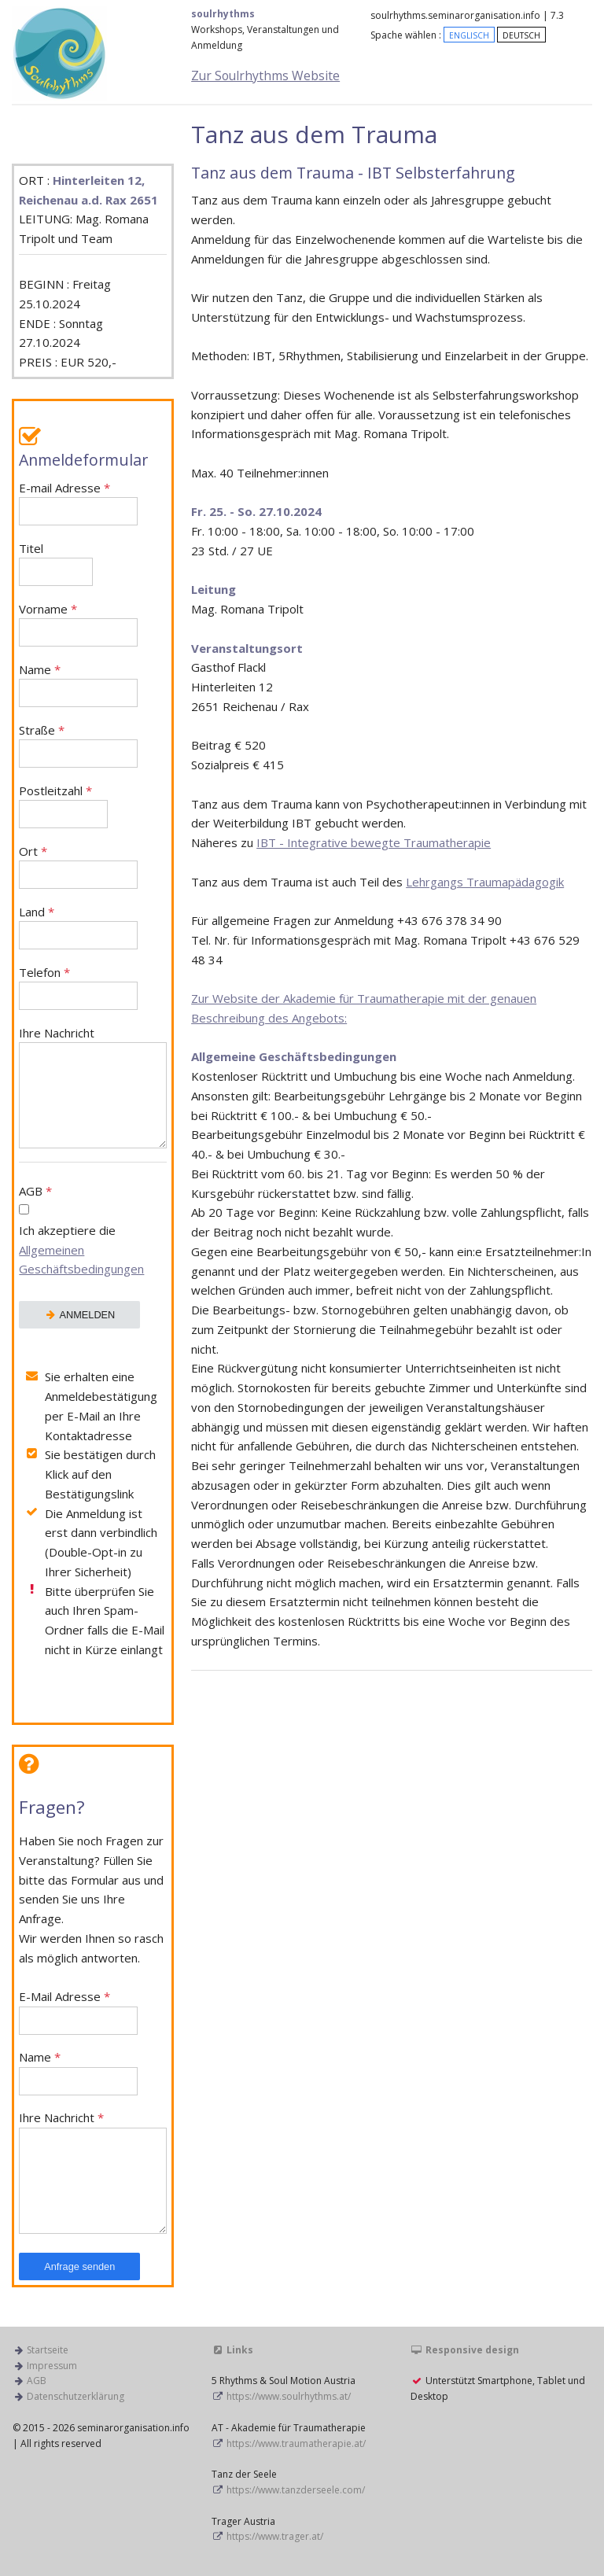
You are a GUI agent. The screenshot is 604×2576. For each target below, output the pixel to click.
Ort (78, 866)
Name (78, 685)
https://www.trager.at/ (274, 2536)
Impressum (52, 2365)
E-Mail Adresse (78, 2011)
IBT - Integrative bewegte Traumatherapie (373, 842)
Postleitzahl (63, 806)
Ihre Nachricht (93, 1087)
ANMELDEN (79, 1315)
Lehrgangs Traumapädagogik (485, 882)
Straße (78, 745)
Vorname (78, 624)
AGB (93, 1232)
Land (78, 927)
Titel (56, 563)
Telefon (78, 987)
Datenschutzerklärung (75, 2396)
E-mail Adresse (78, 503)
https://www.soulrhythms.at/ (288, 2396)
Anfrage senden (79, 2266)
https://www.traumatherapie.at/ (296, 2443)
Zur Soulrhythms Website (265, 75)
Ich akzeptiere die (81, 1249)
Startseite (47, 2350)
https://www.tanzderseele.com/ (295, 2490)
